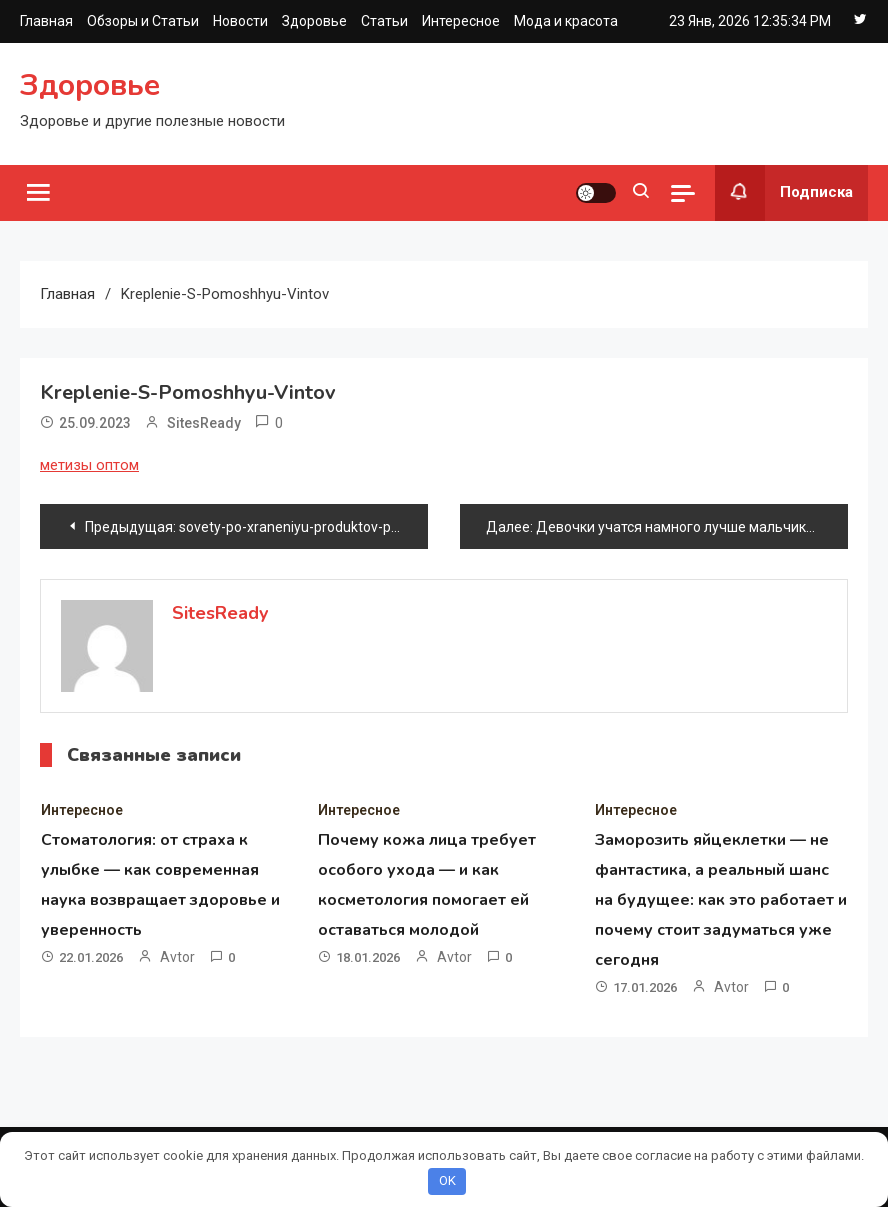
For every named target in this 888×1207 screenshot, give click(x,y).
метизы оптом (89, 465)
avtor (177, 957)
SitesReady (204, 423)
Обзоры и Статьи (143, 21)
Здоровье (314, 21)
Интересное (461, 21)
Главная (46, 21)
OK (447, 1180)
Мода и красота (566, 21)
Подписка (784, 193)
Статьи (384, 21)
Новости (240, 21)
